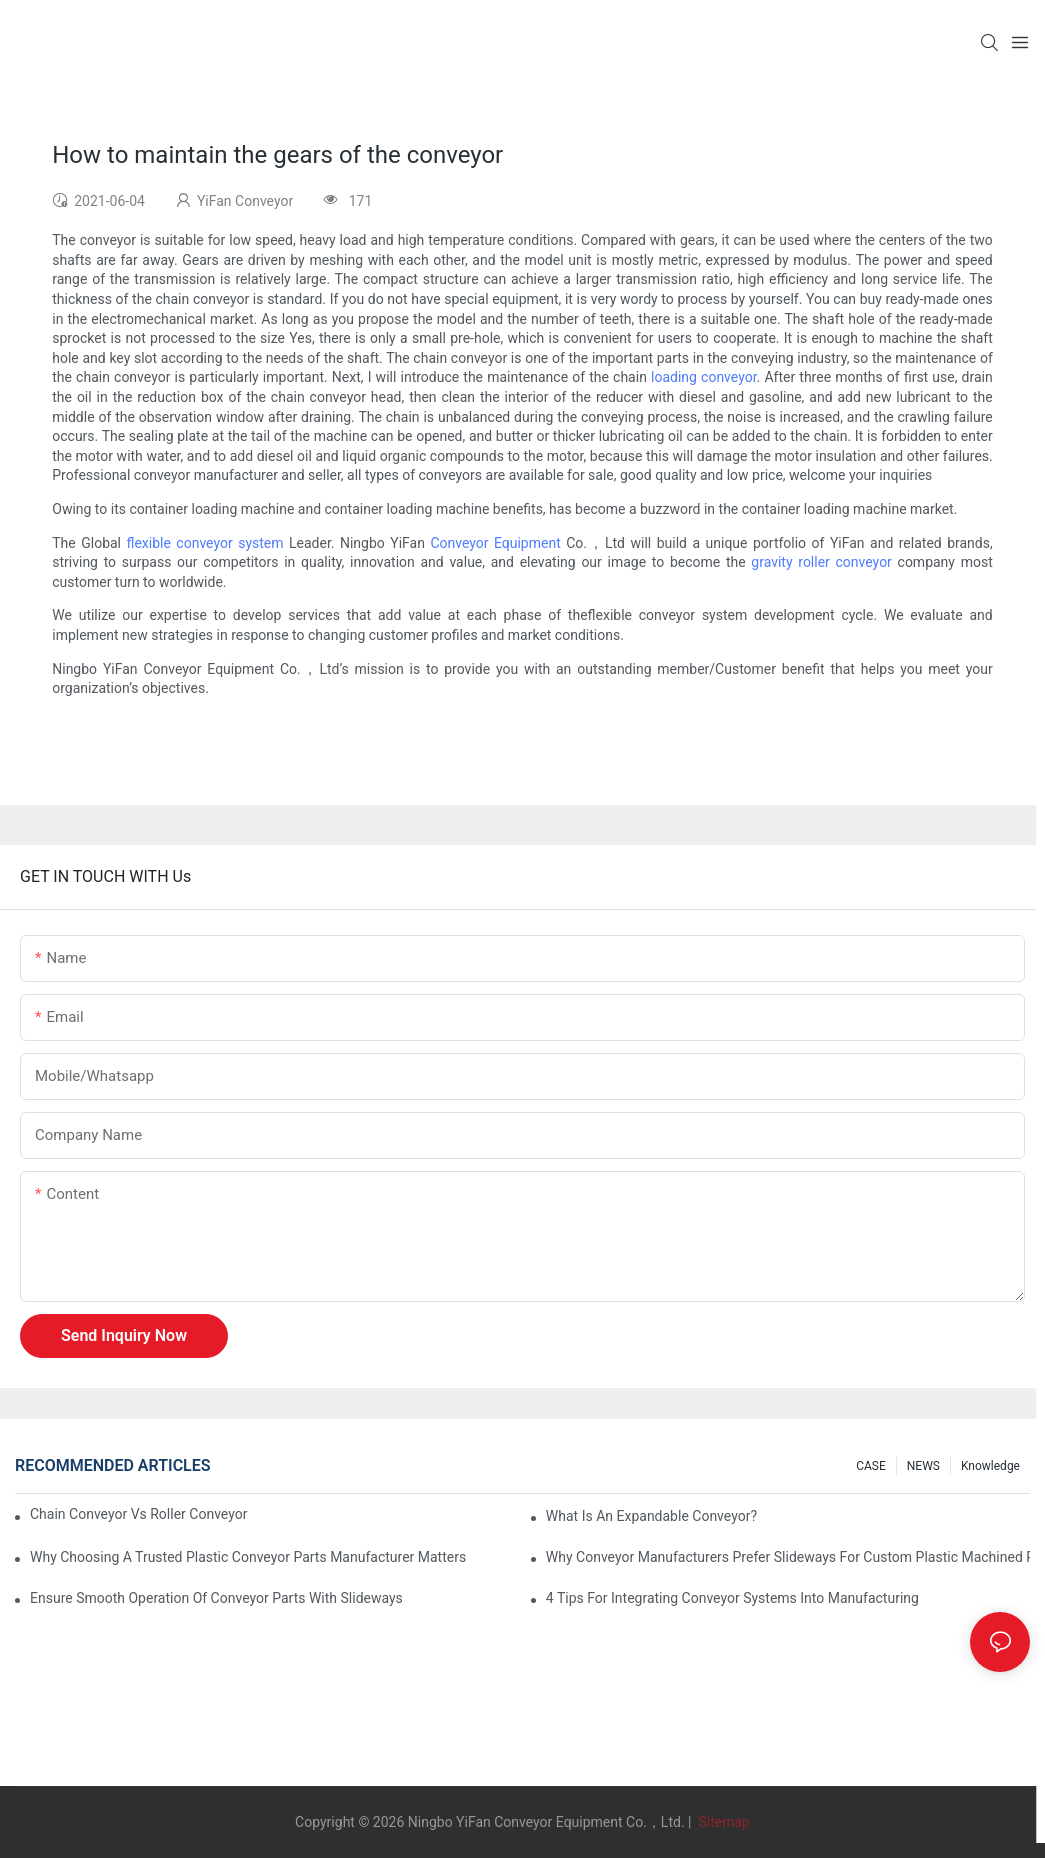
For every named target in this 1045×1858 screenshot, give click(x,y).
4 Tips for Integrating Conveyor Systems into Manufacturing (732, 1598)
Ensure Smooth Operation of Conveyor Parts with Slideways (216, 1598)
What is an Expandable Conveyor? (651, 1516)
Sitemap (722, 1822)
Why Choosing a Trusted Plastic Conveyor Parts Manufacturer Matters (248, 1557)
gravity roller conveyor (821, 562)
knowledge (990, 1466)
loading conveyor (704, 377)
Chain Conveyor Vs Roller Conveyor (138, 1514)
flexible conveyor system (204, 543)
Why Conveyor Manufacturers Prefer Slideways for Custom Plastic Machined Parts (788, 1557)
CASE (871, 1466)
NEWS (923, 1466)
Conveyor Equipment (495, 543)
